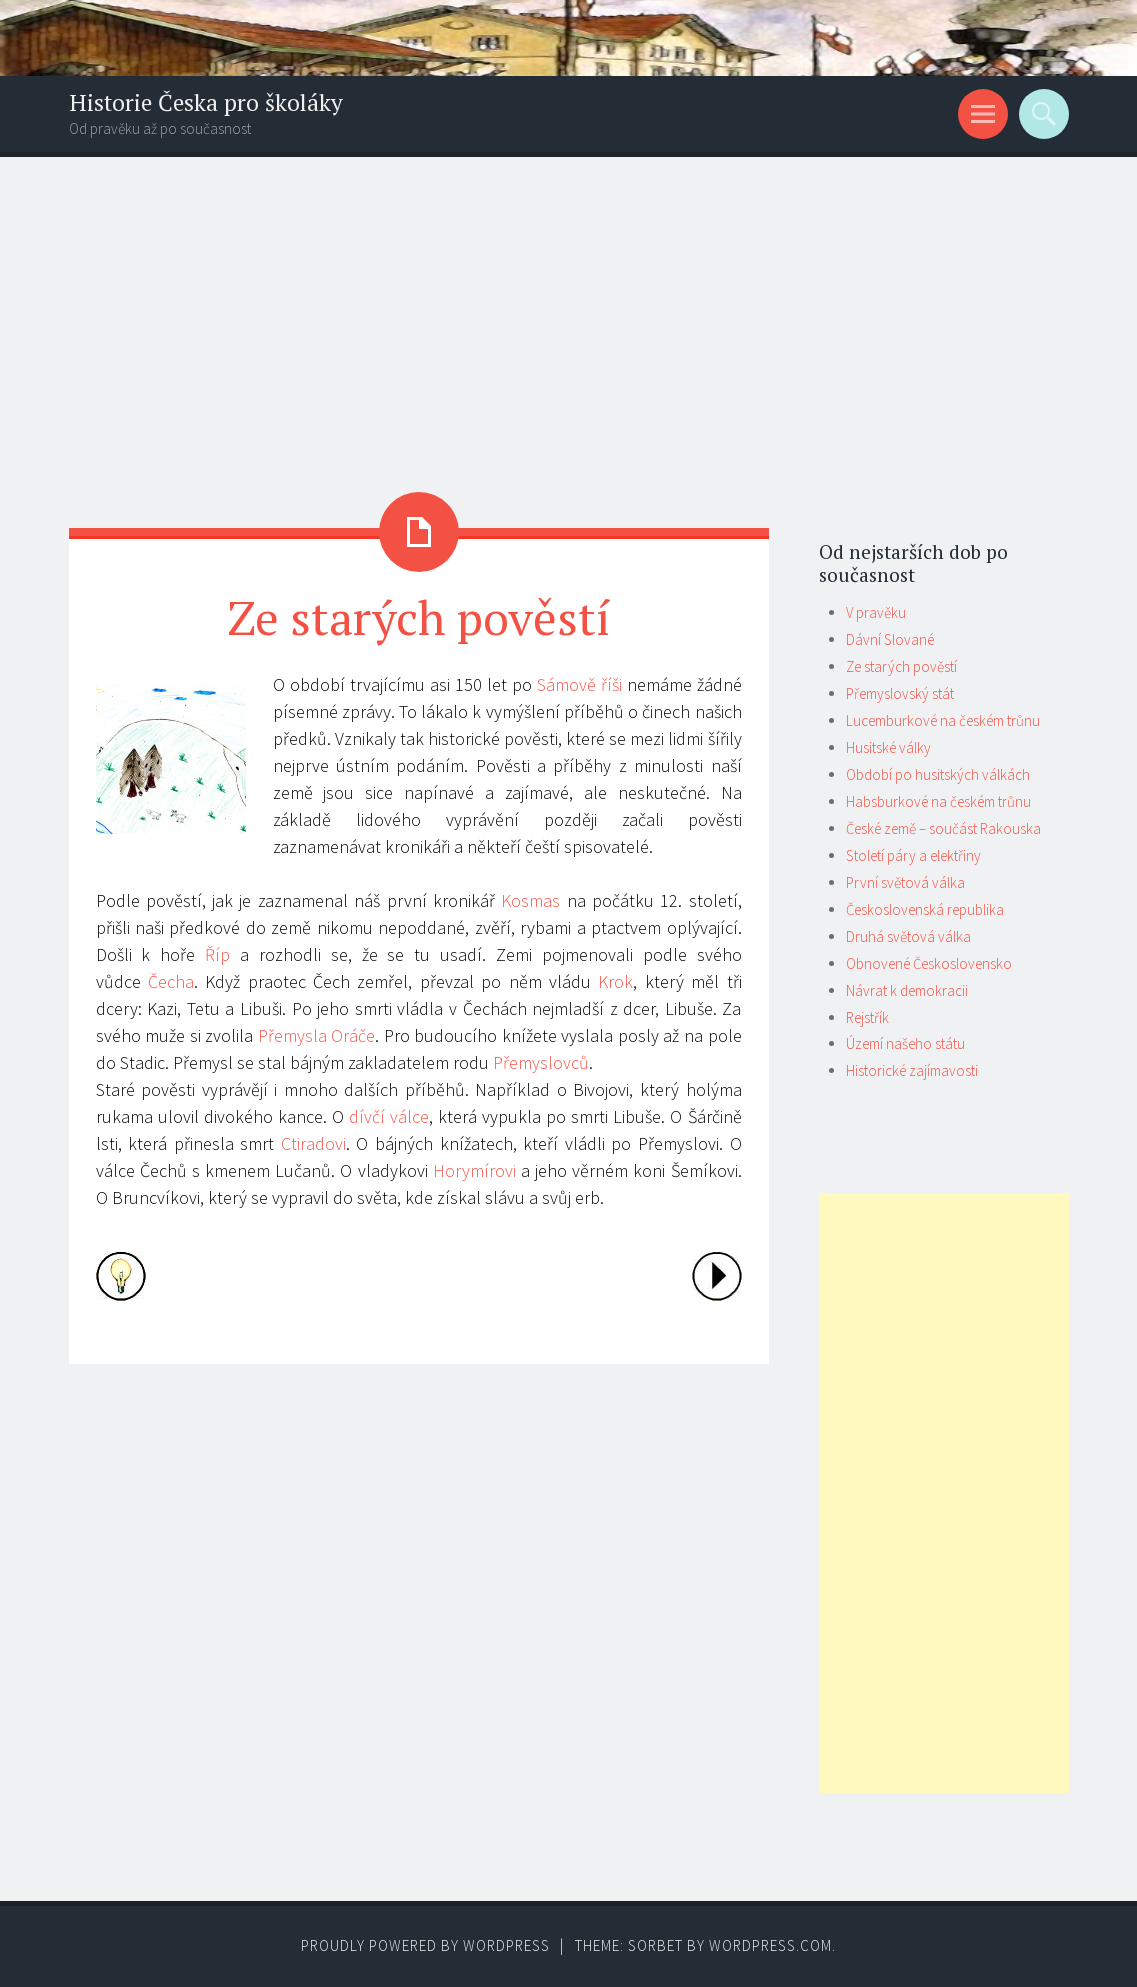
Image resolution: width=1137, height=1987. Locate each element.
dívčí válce (389, 1116)
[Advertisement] (568, 307)
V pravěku (876, 612)
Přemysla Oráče (317, 1035)
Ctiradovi (313, 1143)
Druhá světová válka (908, 936)
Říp (217, 954)
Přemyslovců (541, 1062)
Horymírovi (474, 1170)
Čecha (171, 981)
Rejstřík (867, 1017)
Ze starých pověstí (901, 666)
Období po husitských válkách (938, 774)
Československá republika (925, 909)
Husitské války (888, 747)
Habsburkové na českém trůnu (938, 801)
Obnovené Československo (929, 963)
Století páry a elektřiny (913, 855)
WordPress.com (770, 1945)
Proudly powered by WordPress (425, 1945)
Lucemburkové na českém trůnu (943, 720)
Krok (615, 981)
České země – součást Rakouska (943, 828)
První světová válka (905, 882)
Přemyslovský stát (900, 693)
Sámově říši (579, 684)
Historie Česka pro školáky (206, 102)
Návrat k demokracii (907, 990)
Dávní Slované (890, 639)
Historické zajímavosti (912, 1070)
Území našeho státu (905, 1043)
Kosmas (530, 900)
